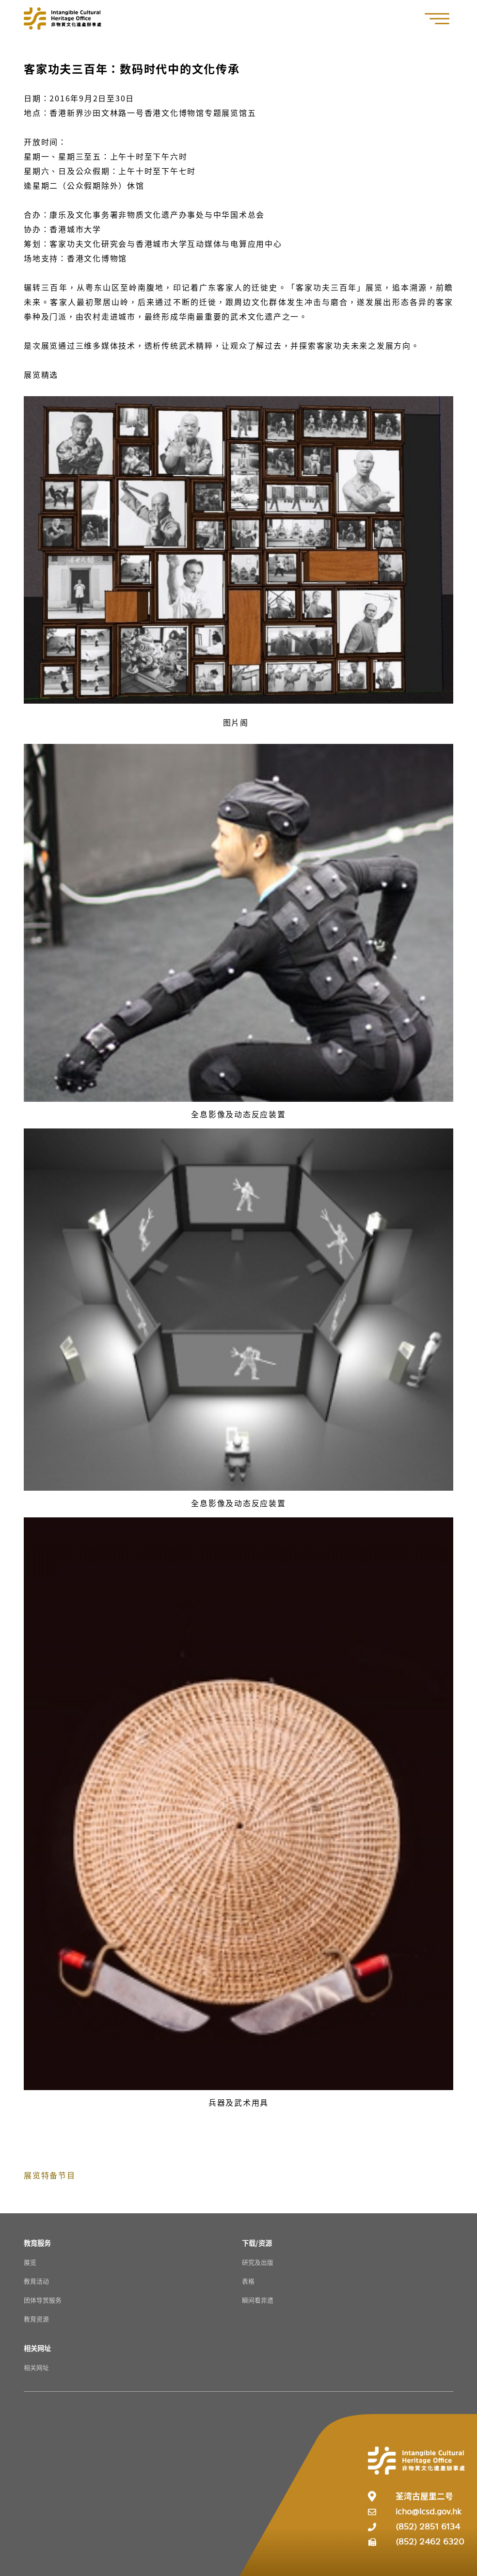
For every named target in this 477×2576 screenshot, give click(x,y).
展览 (30, 2262)
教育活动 (36, 2281)
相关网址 (36, 2367)
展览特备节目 (50, 2175)
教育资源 (36, 2318)
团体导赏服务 (43, 2299)
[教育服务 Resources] (37, 2243)
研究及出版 (257, 2262)
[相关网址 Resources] (37, 2348)
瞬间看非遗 (257, 2299)
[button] (442, 18)
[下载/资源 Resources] (257, 2243)
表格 (248, 2281)
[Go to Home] (62, 18)
